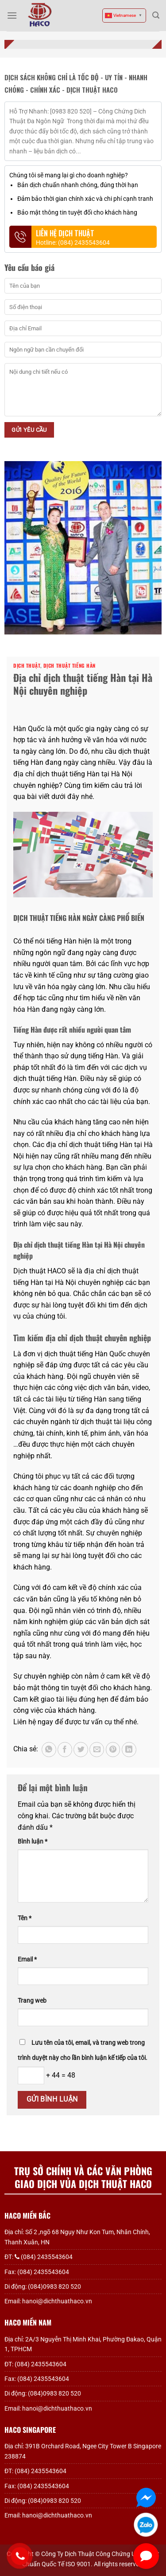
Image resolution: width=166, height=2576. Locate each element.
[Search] (155, 15)
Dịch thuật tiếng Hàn (69, 665)
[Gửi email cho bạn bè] (96, 1749)
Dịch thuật (26, 665)
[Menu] (12, 15)
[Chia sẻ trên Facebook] (65, 1749)
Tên (24, 1918)
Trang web (32, 2000)
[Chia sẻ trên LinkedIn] (129, 1749)
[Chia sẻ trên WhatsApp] (49, 1749)
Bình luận (32, 1841)
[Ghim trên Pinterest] (113, 1749)
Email (27, 1959)
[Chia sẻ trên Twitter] (80, 1749)
